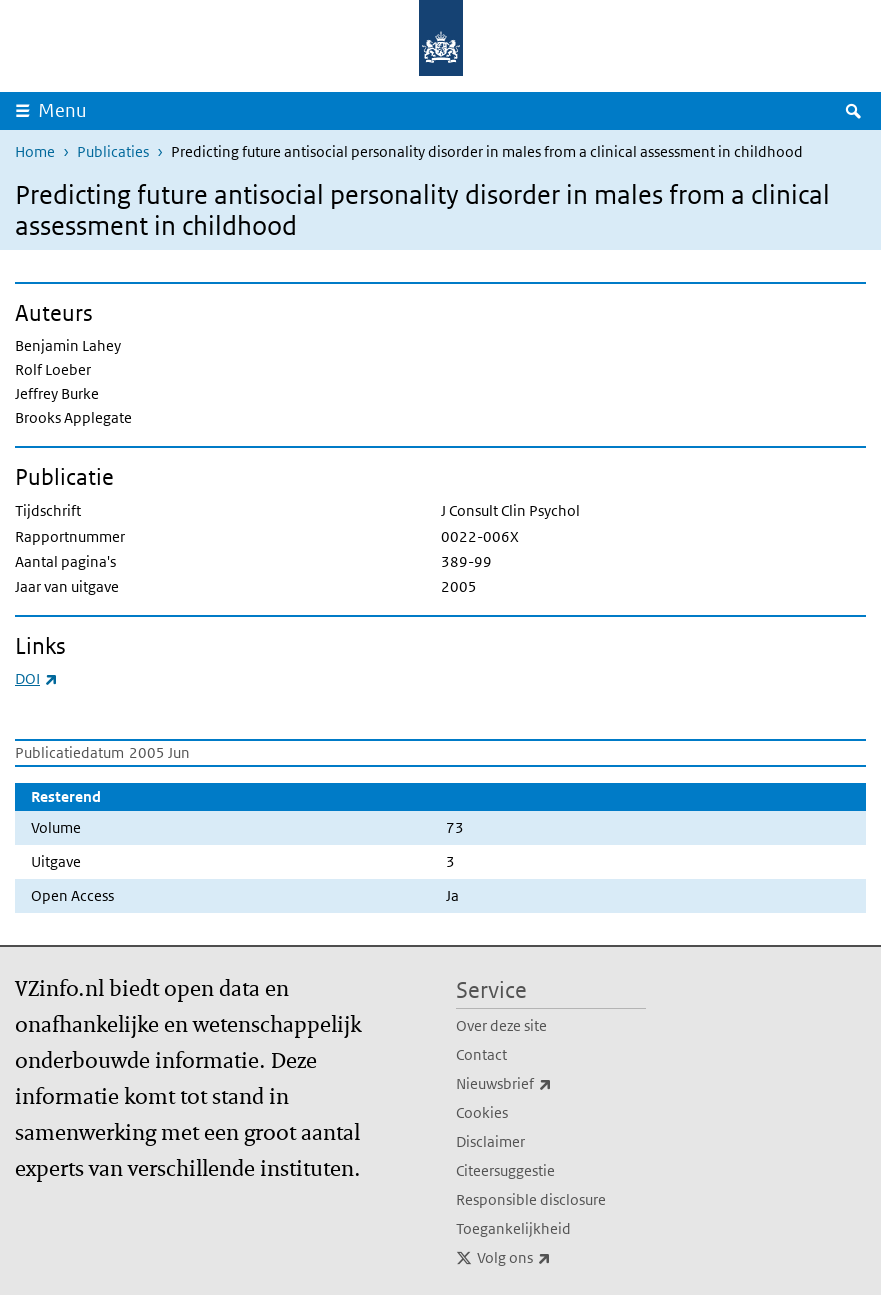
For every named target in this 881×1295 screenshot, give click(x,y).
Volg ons (558, 1258)
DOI (36, 678)
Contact (481, 1054)
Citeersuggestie (505, 1170)
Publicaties (113, 151)
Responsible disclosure (531, 1199)
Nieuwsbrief (548, 1084)
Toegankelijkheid (513, 1228)
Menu (62, 110)
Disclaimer (490, 1141)
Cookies (482, 1112)
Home (35, 151)
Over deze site (501, 1025)
